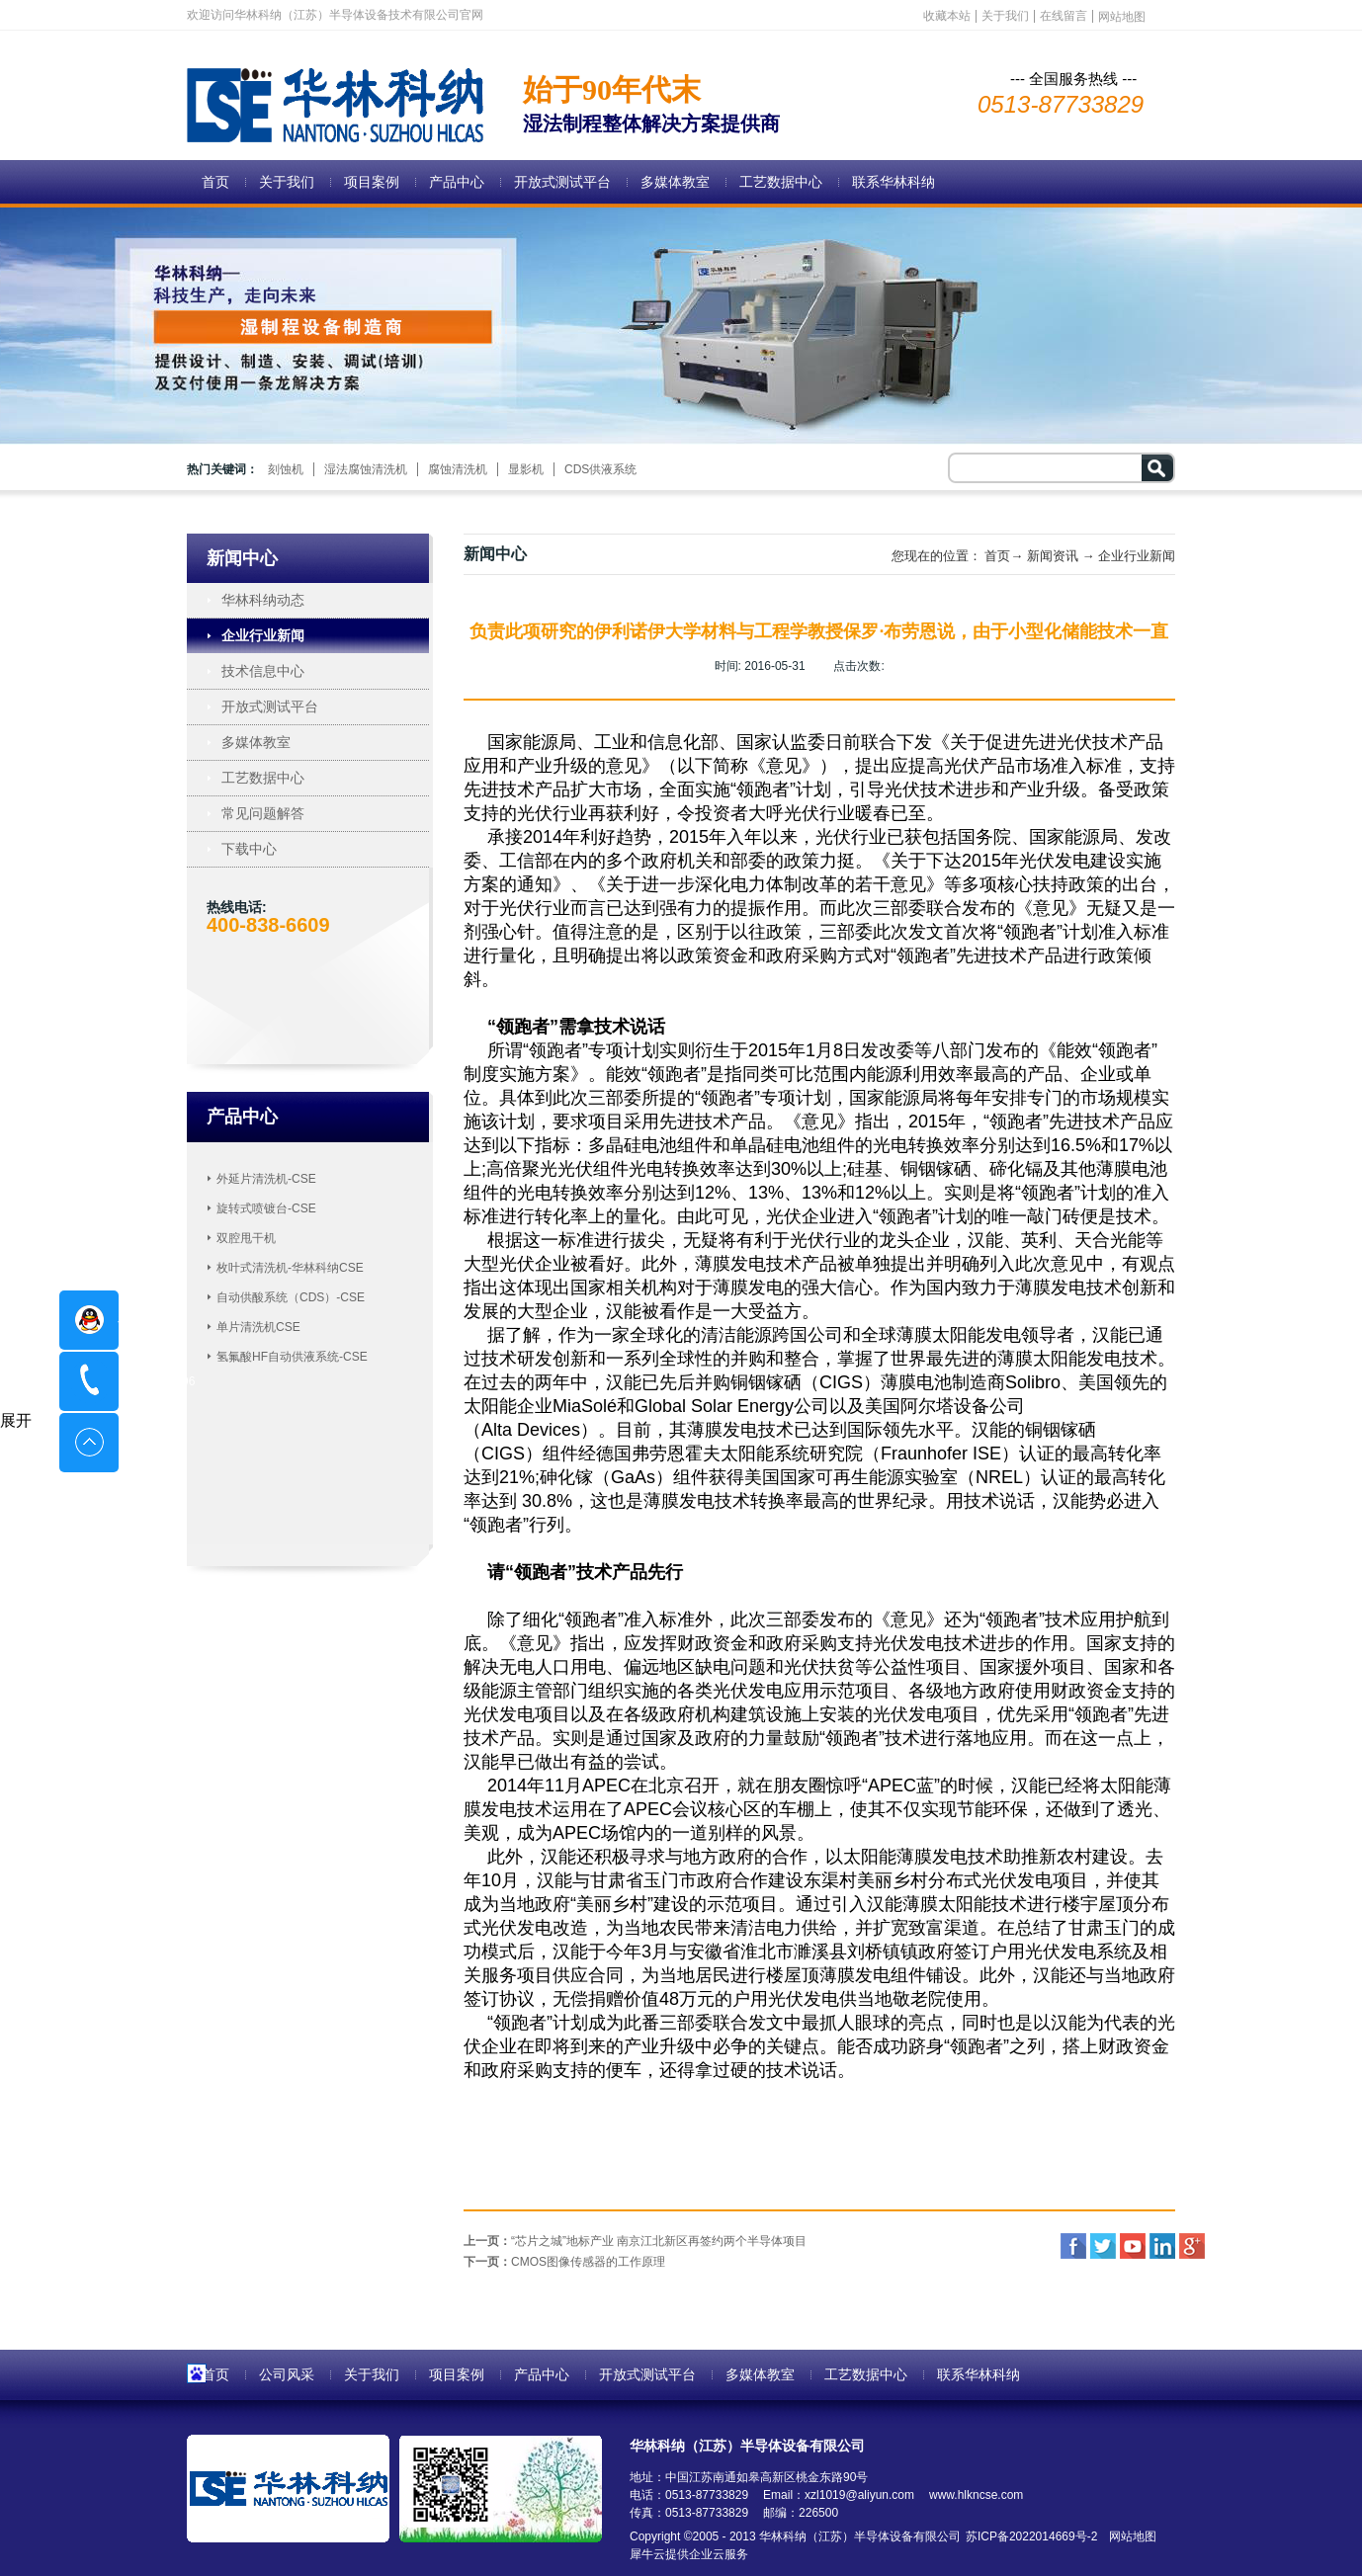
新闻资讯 (1052, 555)
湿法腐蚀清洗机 (365, 469)
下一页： (564, 2262)
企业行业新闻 (1136, 555)
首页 (215, 182)
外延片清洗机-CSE (266, 1179)
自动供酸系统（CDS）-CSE (290, 1297)
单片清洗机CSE (258, 1327)
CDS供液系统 (600, 469)
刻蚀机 (285, 469)
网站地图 (1129, 2536)
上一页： (635, 2241)
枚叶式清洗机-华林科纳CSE (290, 1268)
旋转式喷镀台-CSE (266, 1208)
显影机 (526, 469)
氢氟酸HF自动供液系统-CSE (292, 1357)
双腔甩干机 (246, 1238)
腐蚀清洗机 (457, 469)
